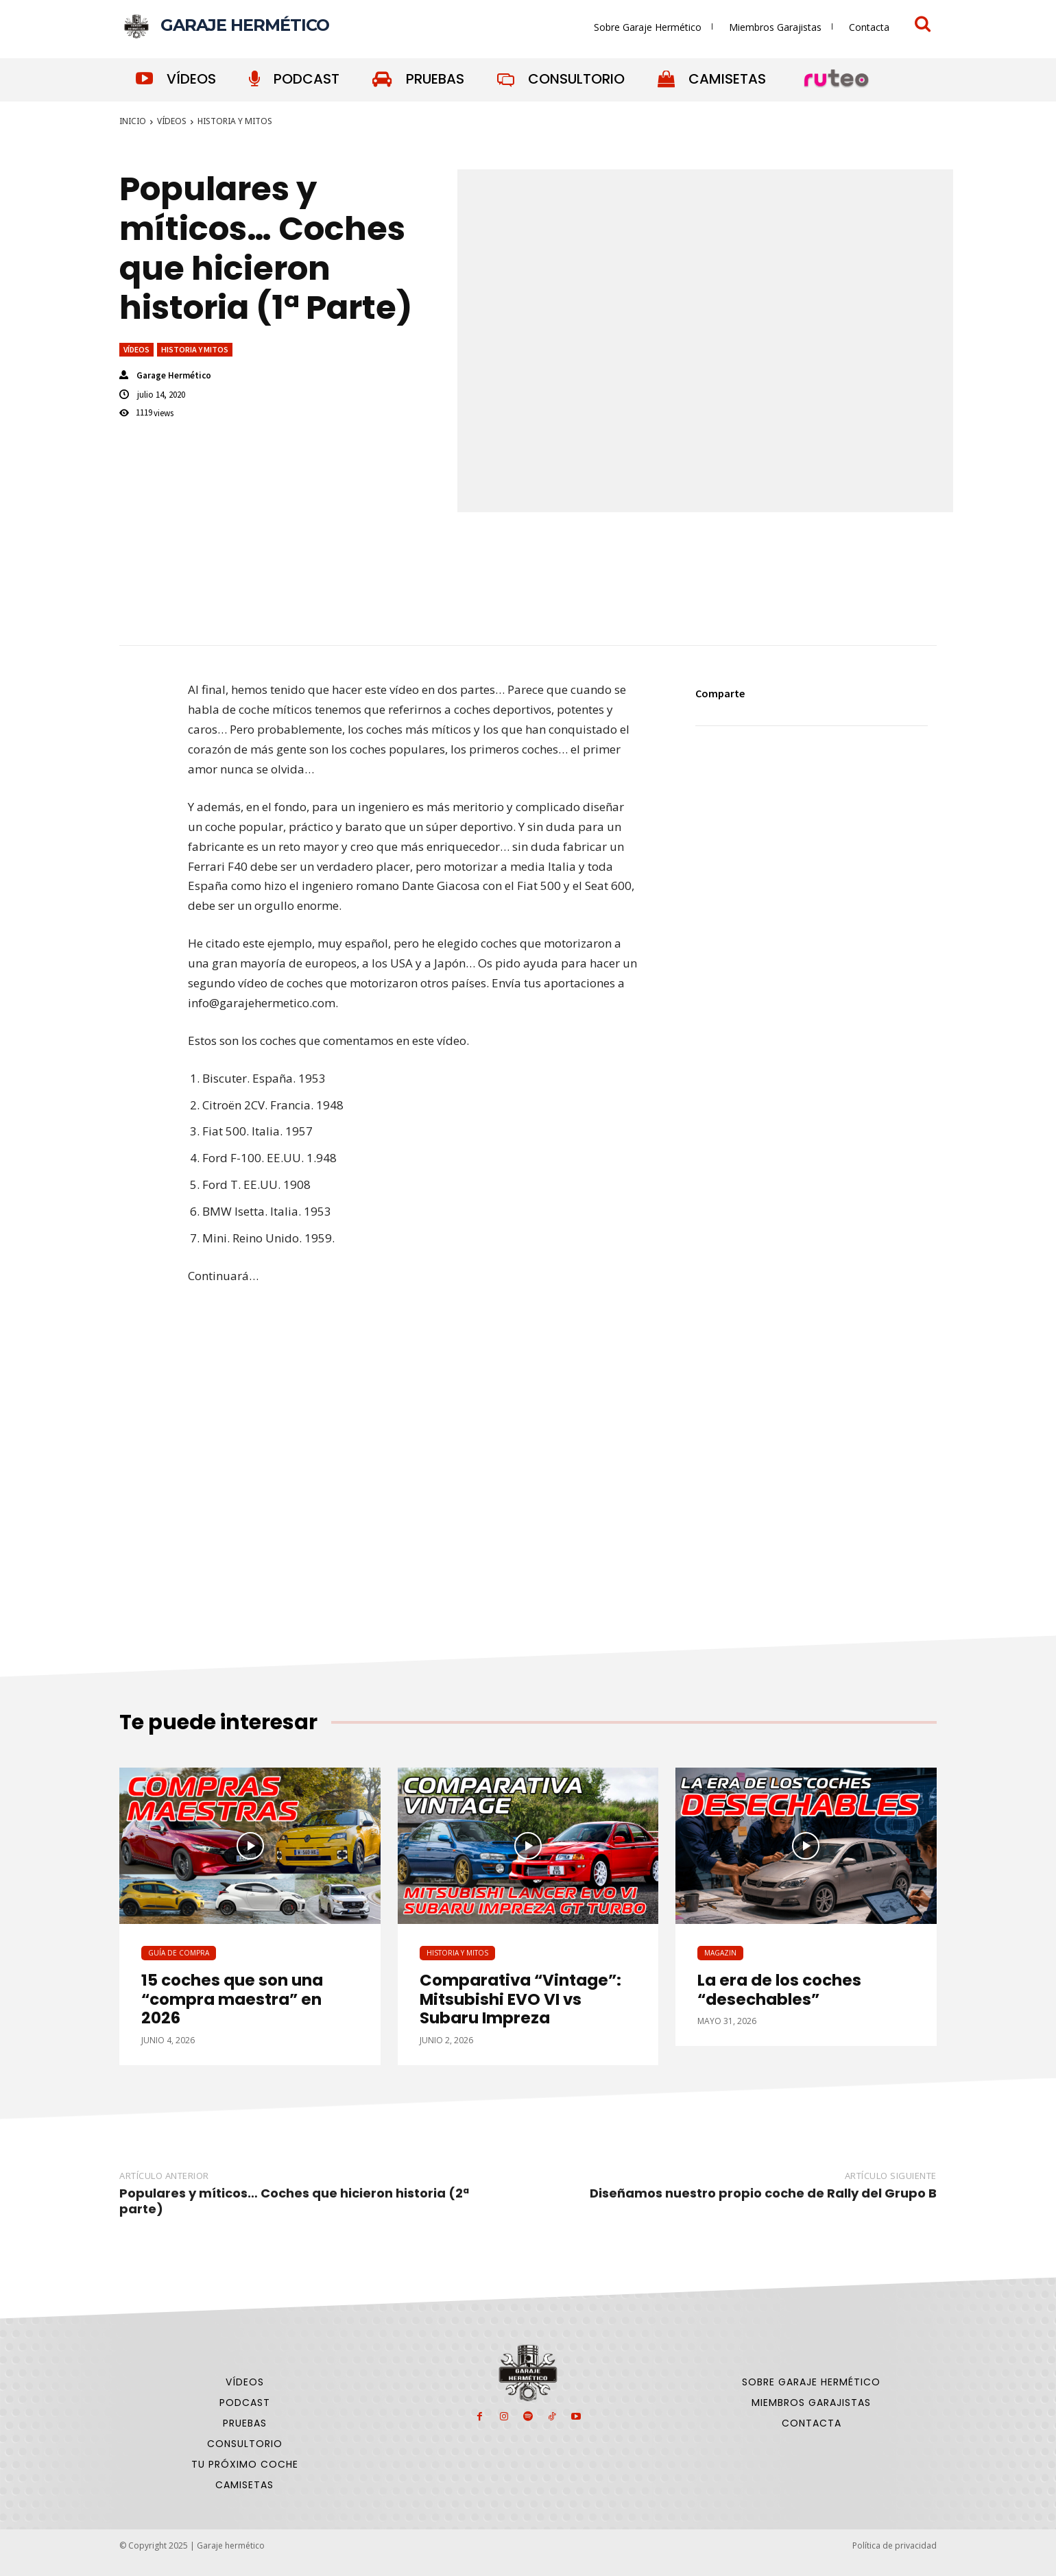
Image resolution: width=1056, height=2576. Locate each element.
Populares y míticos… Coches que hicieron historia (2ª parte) (294, 2200)
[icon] (923, 26)
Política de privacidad (894, 2545)
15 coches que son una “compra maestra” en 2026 (232, 1999)
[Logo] (224, 26)
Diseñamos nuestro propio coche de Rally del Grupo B (763, 2193)
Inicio (132, 121)
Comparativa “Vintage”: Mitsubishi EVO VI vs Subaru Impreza (520, 1999)
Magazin (720, 1953)
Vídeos (172, 121)
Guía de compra (178, 1953)
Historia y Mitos (234, 121)
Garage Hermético (174, 375)
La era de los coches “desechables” (779, 1989)
